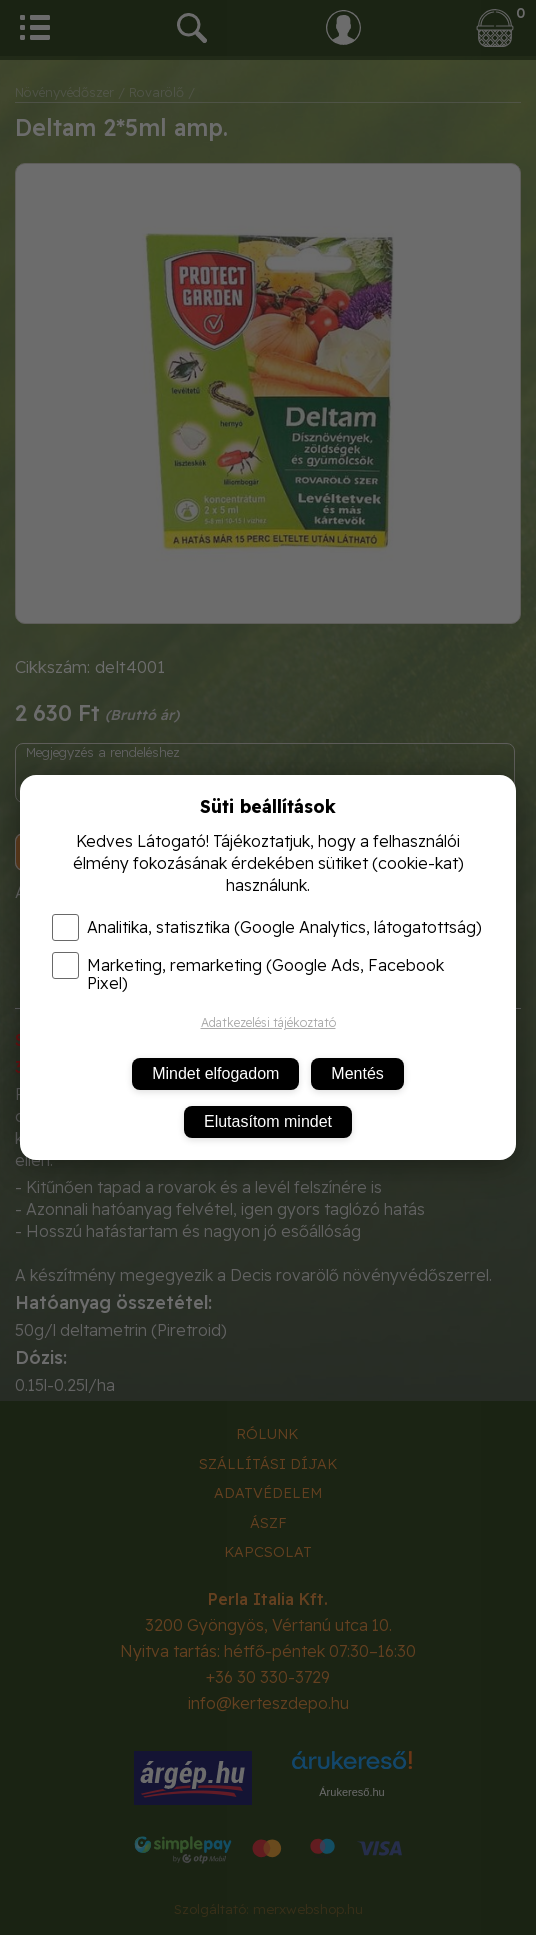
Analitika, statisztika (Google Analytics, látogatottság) (267, 927)
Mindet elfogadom (215, 1073)
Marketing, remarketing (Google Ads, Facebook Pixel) (248, 974)
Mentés (357, 1073)
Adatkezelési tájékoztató (268, 1022)
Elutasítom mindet (268, 1121)
